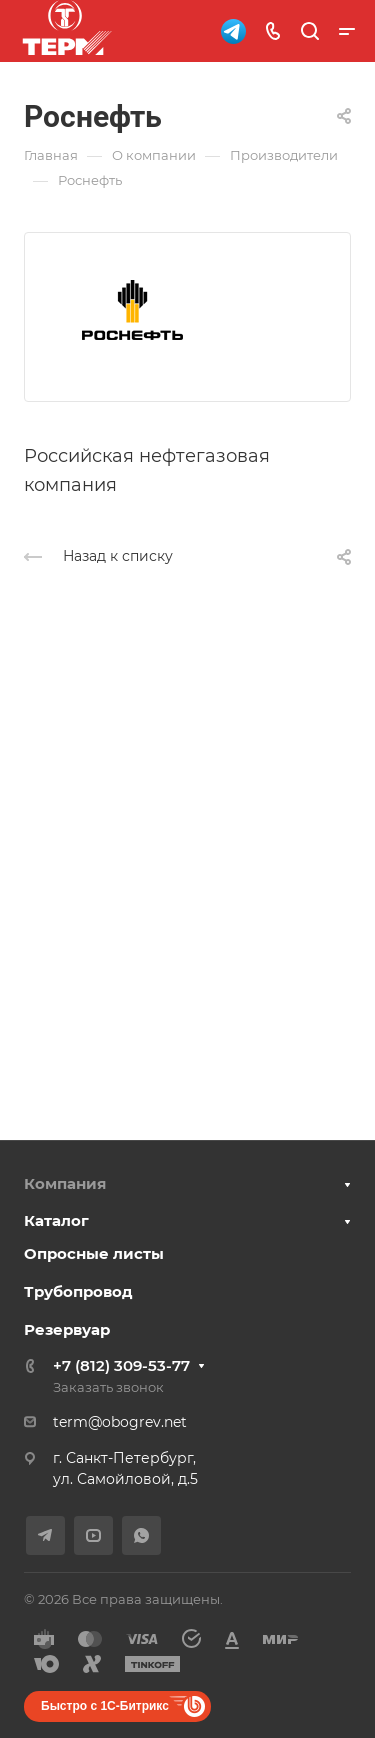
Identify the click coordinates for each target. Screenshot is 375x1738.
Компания (65, 1183)
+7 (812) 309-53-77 (121, 1365)
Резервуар (67, 1329)
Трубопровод (78, 1291)
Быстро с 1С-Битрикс (105, 1706)
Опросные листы (94, 1253)
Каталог (56, 1220)
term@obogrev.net (120, 1422)
